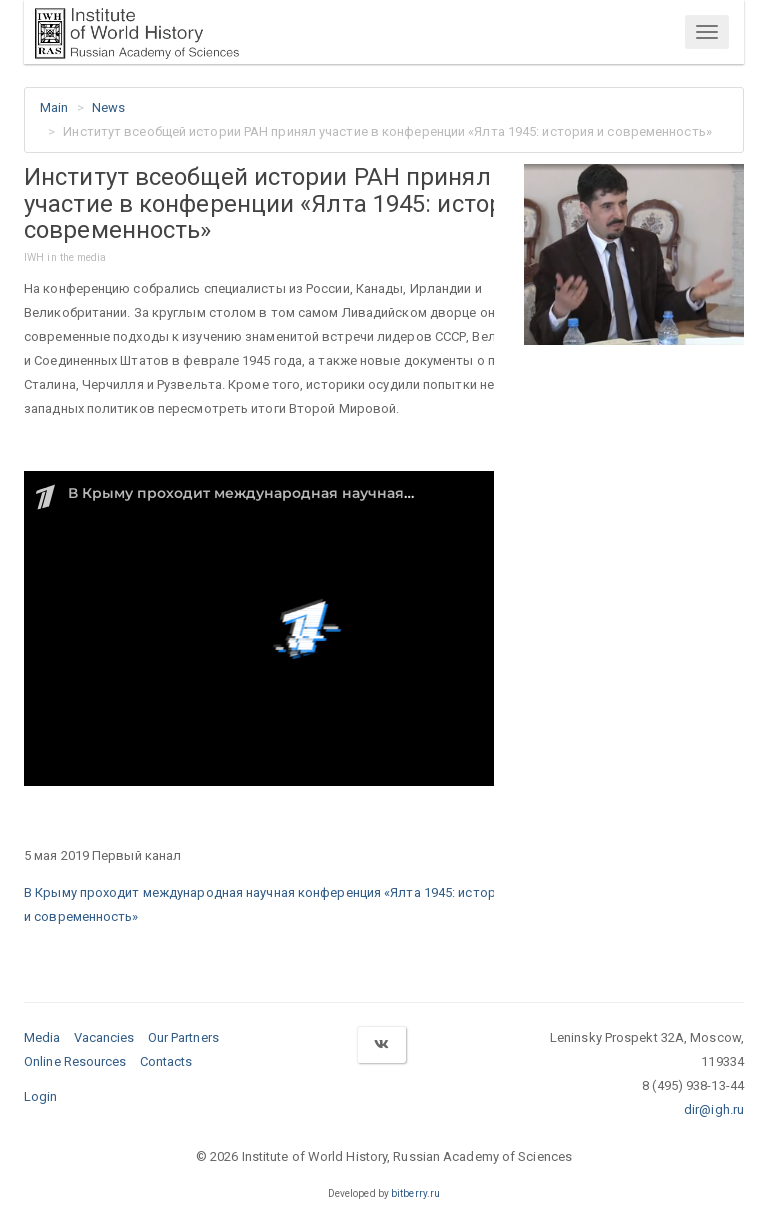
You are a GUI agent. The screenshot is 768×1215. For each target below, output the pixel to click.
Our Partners (183, 1037)
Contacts (166, 1061)
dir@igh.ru (714, 1109)
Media (42, 1037)
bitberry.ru (415, 1193)
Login (41, 1096)
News (108, 107)
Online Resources (75, 1061)
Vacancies (104, 1037)
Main (54, 107)
